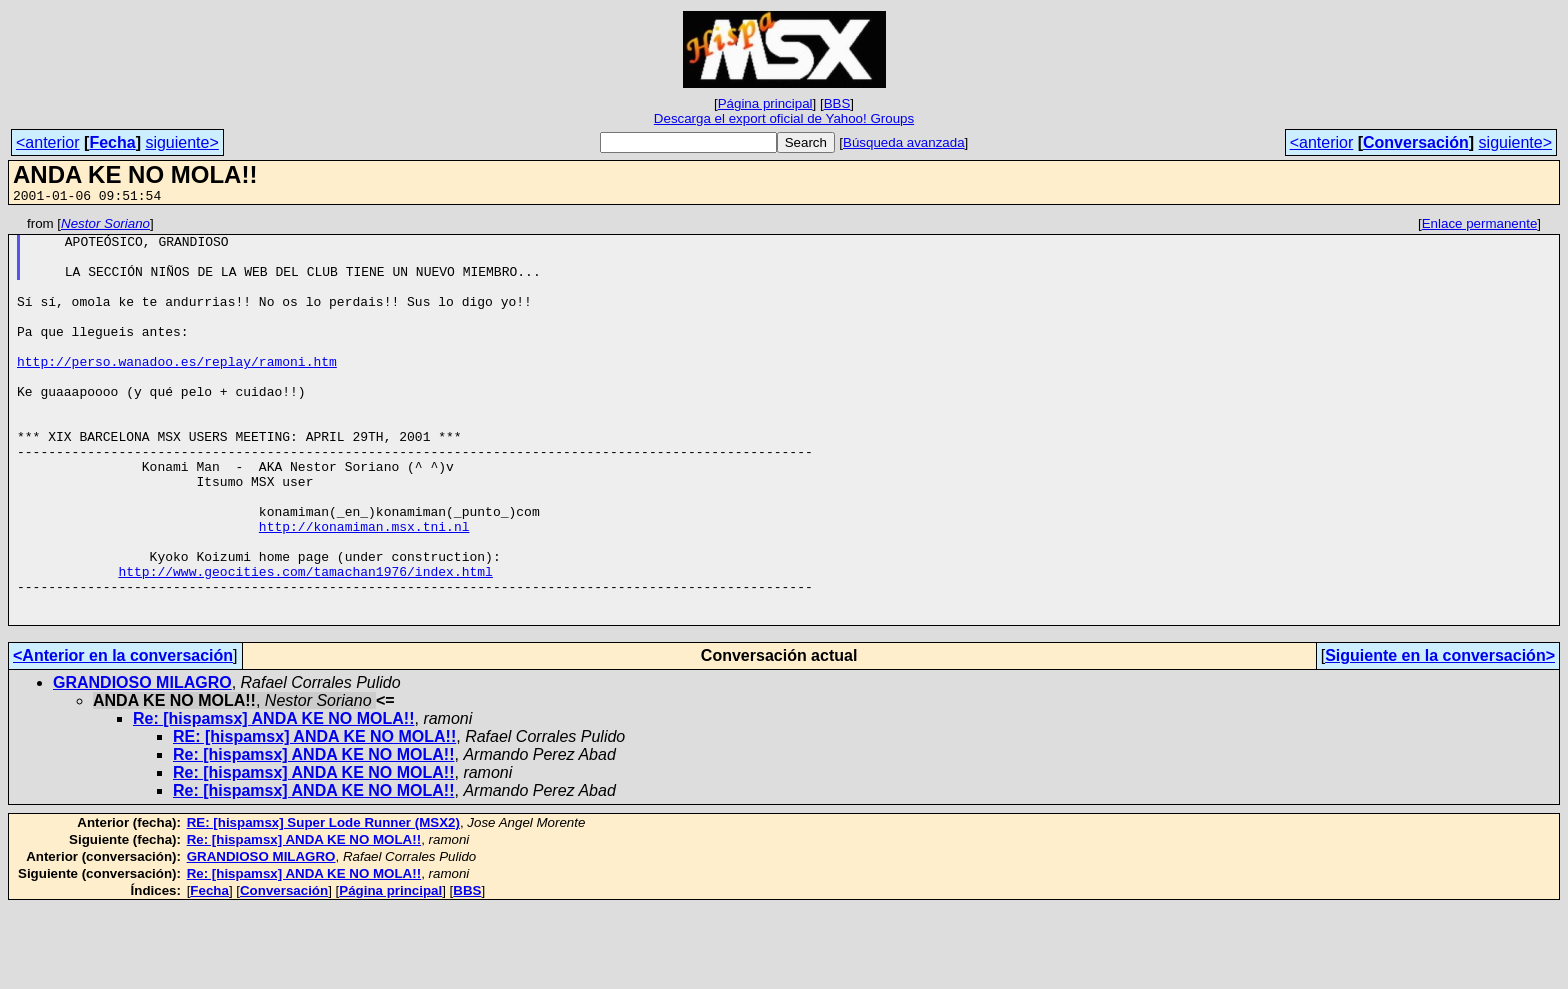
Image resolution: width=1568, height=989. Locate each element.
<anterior (48, 142)
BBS (837, 103)
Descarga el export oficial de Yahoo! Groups (784, 118)
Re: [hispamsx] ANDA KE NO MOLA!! (274, 799)
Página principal (765, 103)
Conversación (1416, 142)
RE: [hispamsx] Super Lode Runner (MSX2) (323, 903)
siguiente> (181, 142)
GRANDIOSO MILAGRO (142, 763)
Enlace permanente (1480, 226)
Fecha (112, 142)
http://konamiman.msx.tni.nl (364, 589)
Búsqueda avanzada (904, 142)
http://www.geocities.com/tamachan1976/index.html (305, 643)
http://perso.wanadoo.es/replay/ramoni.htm (177, 391)
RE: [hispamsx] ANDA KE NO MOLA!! (314, 817)
